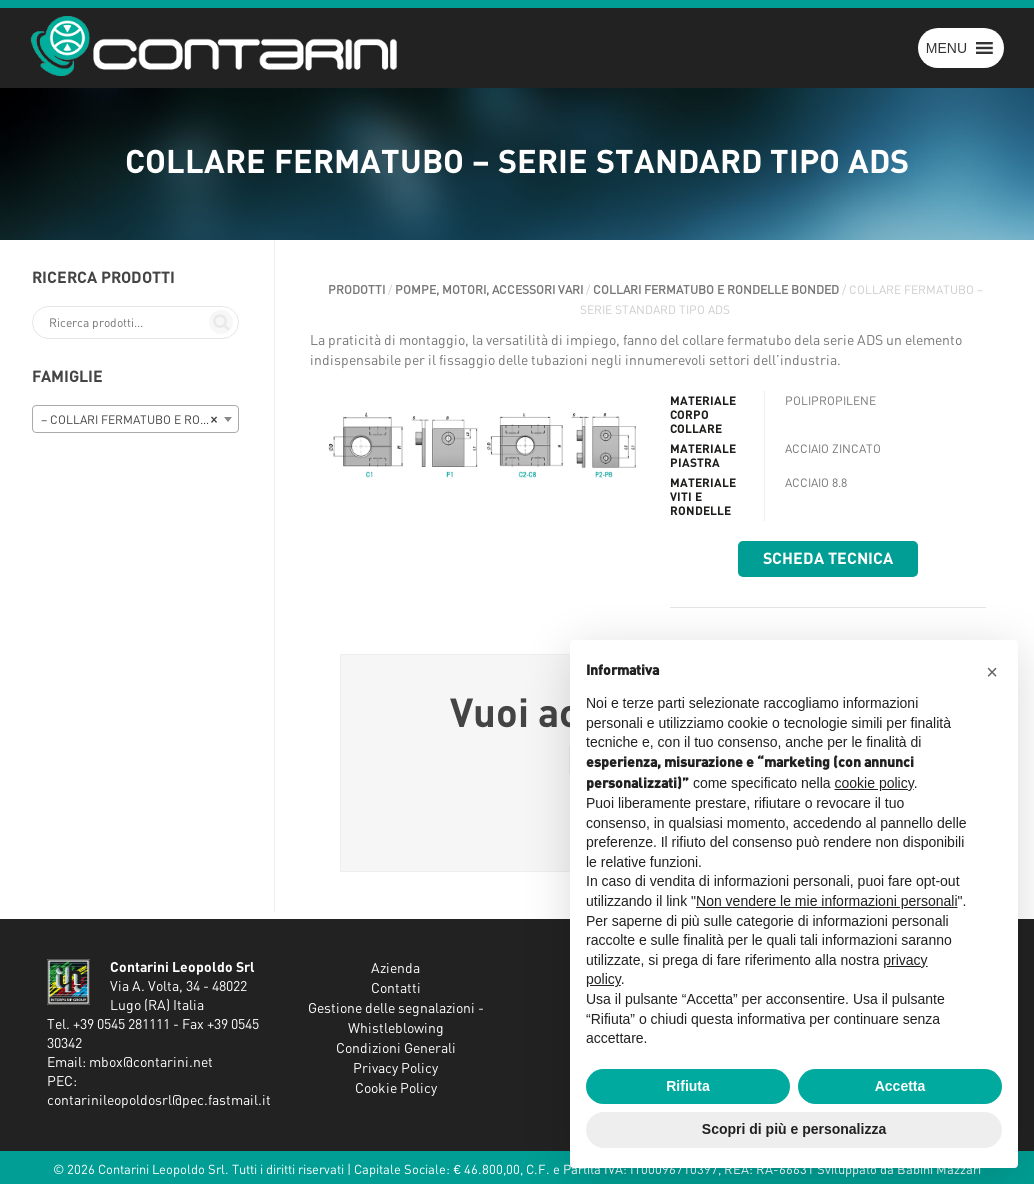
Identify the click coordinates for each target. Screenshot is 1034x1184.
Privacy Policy (395, 1069)
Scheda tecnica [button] (828, 559)
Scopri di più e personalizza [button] (794, 1129)
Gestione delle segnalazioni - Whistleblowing (396, 1019)
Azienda (395, 969)
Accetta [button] (900, 1086)
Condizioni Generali (396, 1049)
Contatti (396, 989)
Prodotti (356, 290)
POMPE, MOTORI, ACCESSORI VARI (489, 290)
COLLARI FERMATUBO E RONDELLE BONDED (716, 290)
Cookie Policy (396, 1089)
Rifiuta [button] (688, 1086)
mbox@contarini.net (151, 1063)
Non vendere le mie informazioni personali (826, 901)
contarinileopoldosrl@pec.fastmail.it (159, 1101)
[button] (946, 48)
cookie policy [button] (874, 783)
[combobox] (135, 419)
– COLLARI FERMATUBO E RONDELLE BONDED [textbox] (139, 420)
